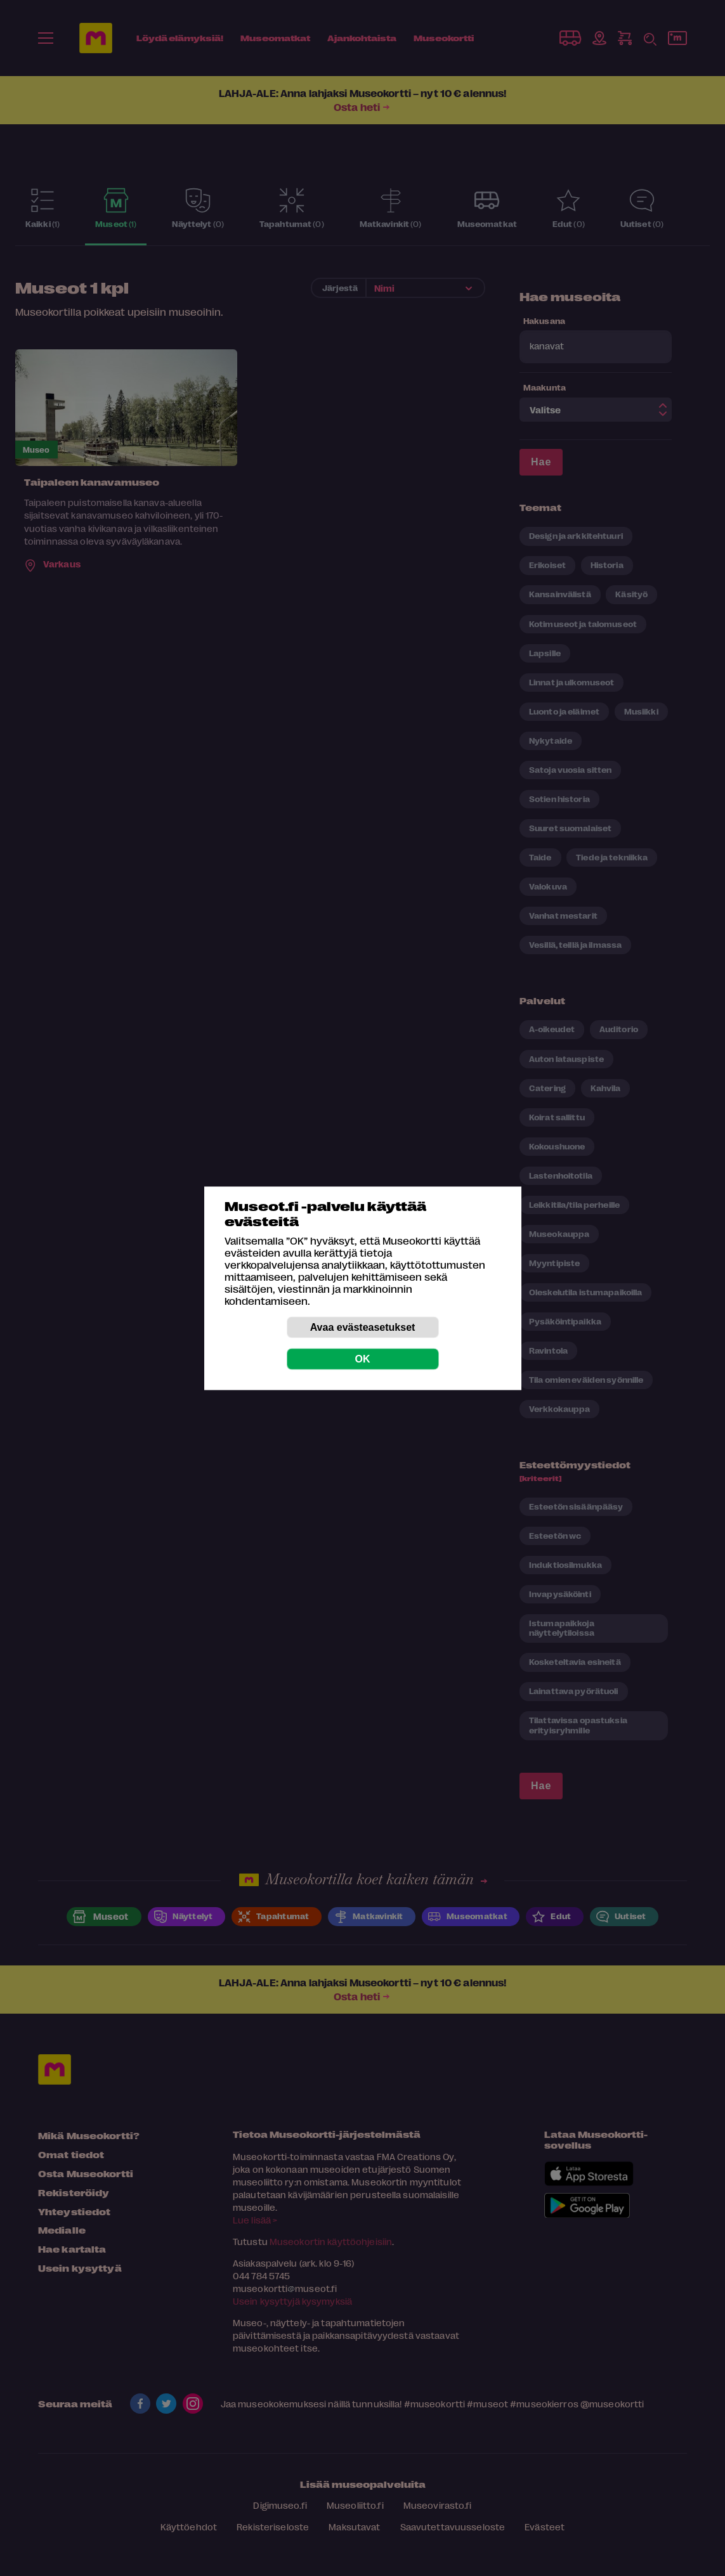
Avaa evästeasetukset (362, 1326)
